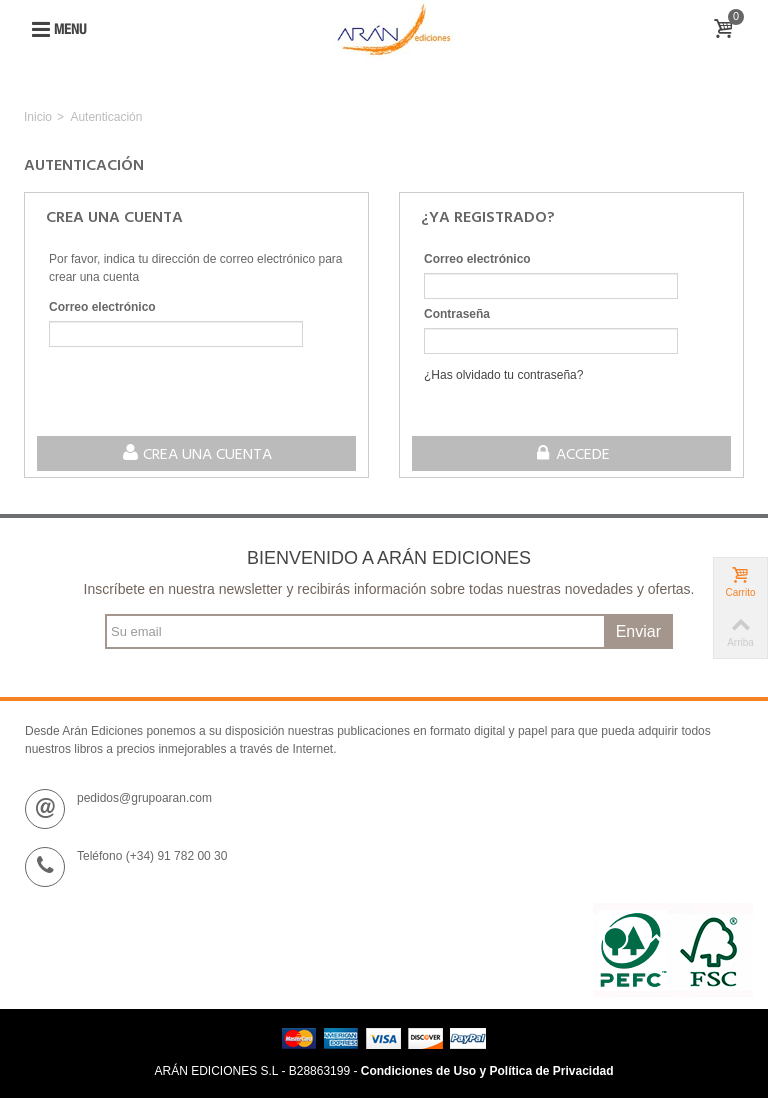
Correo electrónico (102, 307)
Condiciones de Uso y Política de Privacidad (487, 1071)
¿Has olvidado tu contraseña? (503, 375)
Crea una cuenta (197, 455)
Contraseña (457, 314)
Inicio (38, 117)
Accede (571, 455)
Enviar (638, 631)
